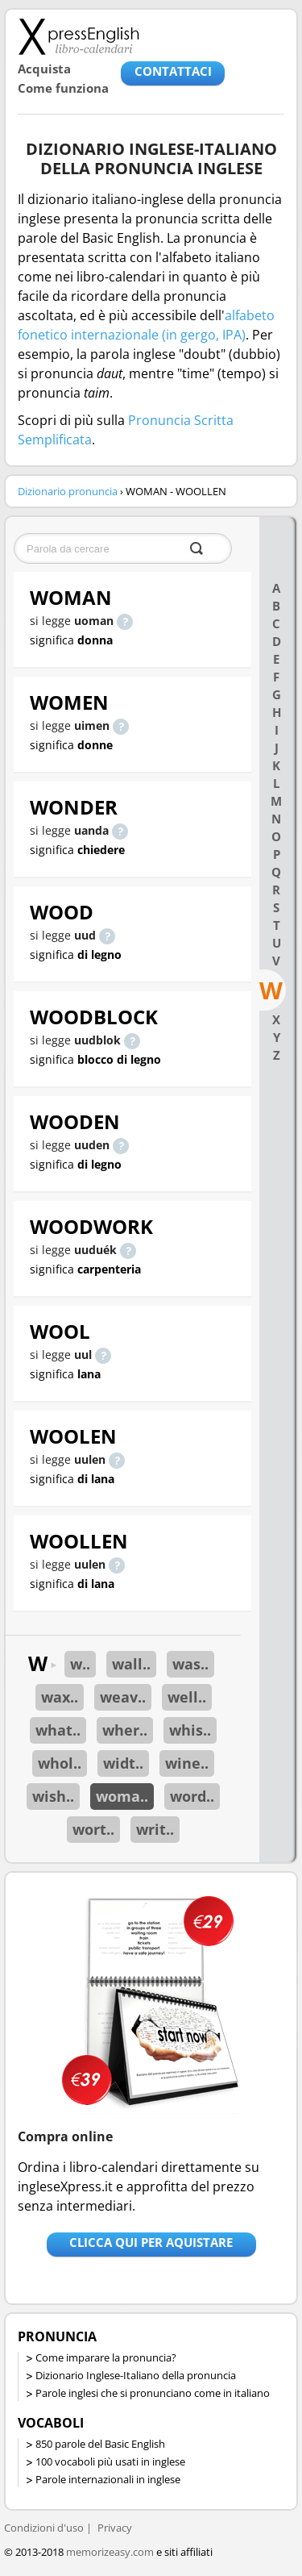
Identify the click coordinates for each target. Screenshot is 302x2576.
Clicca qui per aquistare (151, 2242)
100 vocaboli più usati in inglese (110, 2461)
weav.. (123, 1697)
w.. (80, 1664)
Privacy (114, 2527)
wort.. (93, 1829)
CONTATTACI (173, 71)
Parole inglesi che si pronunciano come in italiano (152, 2393)
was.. (190, 1664)
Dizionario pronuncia (68, 491)
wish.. (53, 1796)
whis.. (190, 1730)
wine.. (187, 1763)
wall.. (131, 1664)
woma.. (122, 1796)
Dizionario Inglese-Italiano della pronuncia (135, 2375)
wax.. (59, 1697)
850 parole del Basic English (100, 2443)
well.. (187, 1697)
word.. (192, 1796)
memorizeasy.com (110, 2552)
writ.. (155, 1829)
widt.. (123, 1763)
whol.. (59, 1763)
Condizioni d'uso (44, 2527)
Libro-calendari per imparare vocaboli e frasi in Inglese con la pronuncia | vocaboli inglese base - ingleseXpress (78, 36)
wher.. (124, 1730)
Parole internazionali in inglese (107, 2479)
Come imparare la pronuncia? (105, 2357)
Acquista (44, 68)
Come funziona (63, 88)
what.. (58, 1730)
